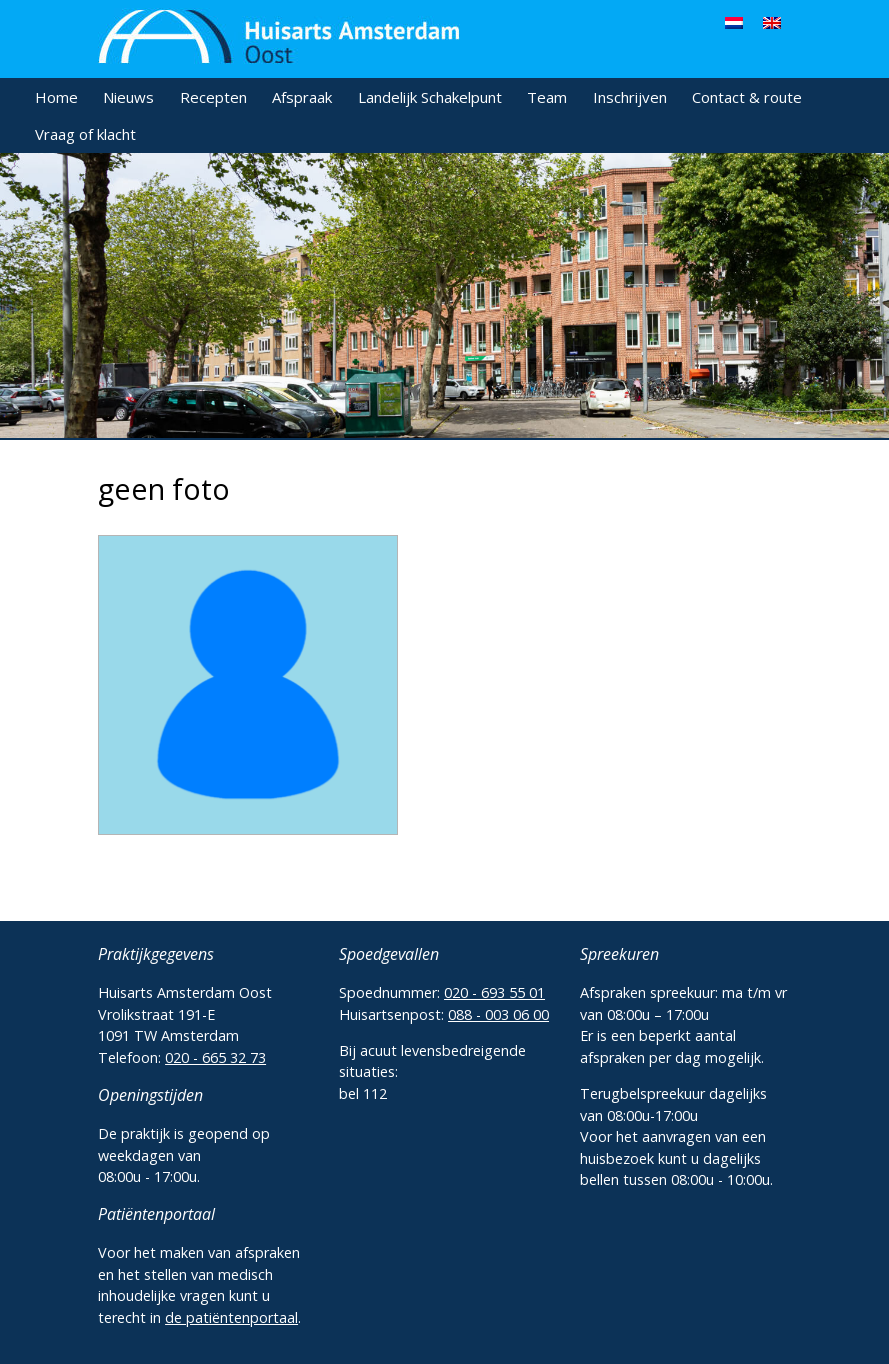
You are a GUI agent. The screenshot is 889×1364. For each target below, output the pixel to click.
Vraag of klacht (85, 134)
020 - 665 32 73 (215, 1057)
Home (56, 97)
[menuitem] (734, 21)
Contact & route (747, 97)
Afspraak (302, 97)
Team (547, 97)
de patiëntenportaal (231, 1317)
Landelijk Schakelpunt (430, 97)
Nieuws (128, 97)
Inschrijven (630, 97)
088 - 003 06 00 (498, 1014)
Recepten (213, 97)
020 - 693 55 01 (494, 992)
